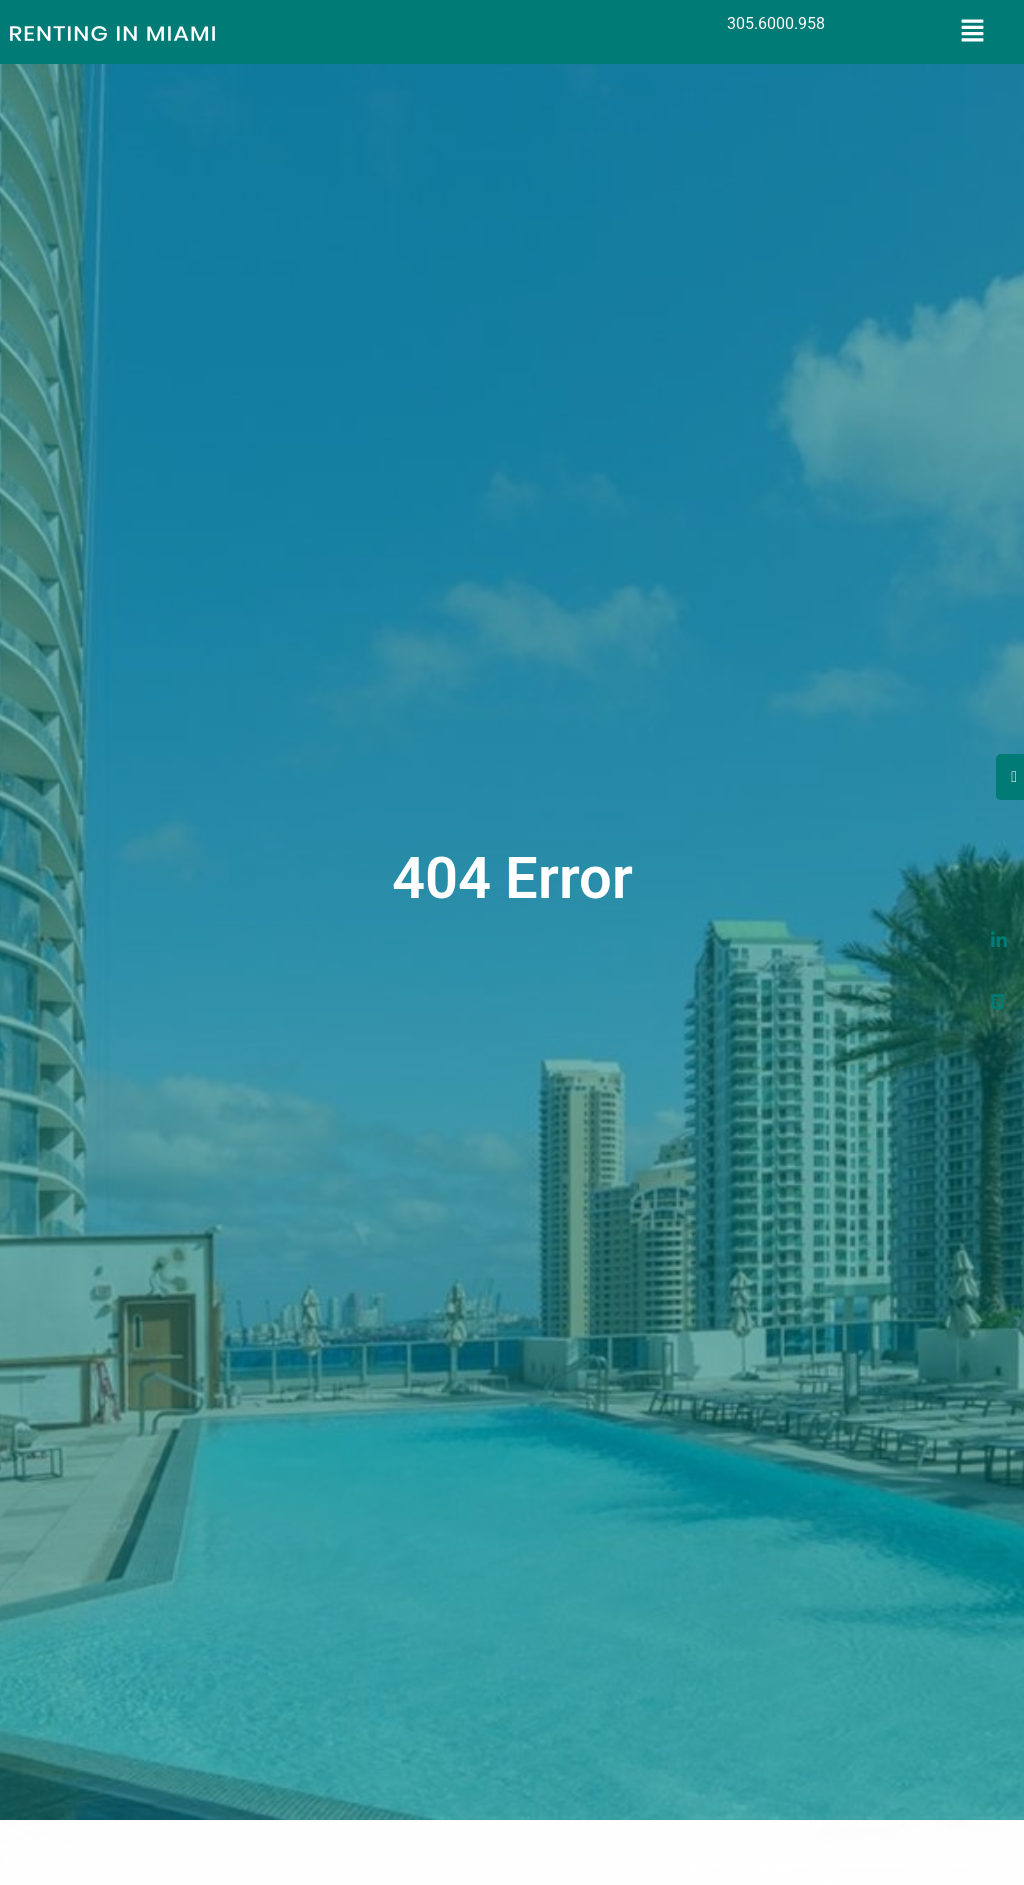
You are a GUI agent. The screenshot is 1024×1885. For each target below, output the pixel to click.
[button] (973, 32)
